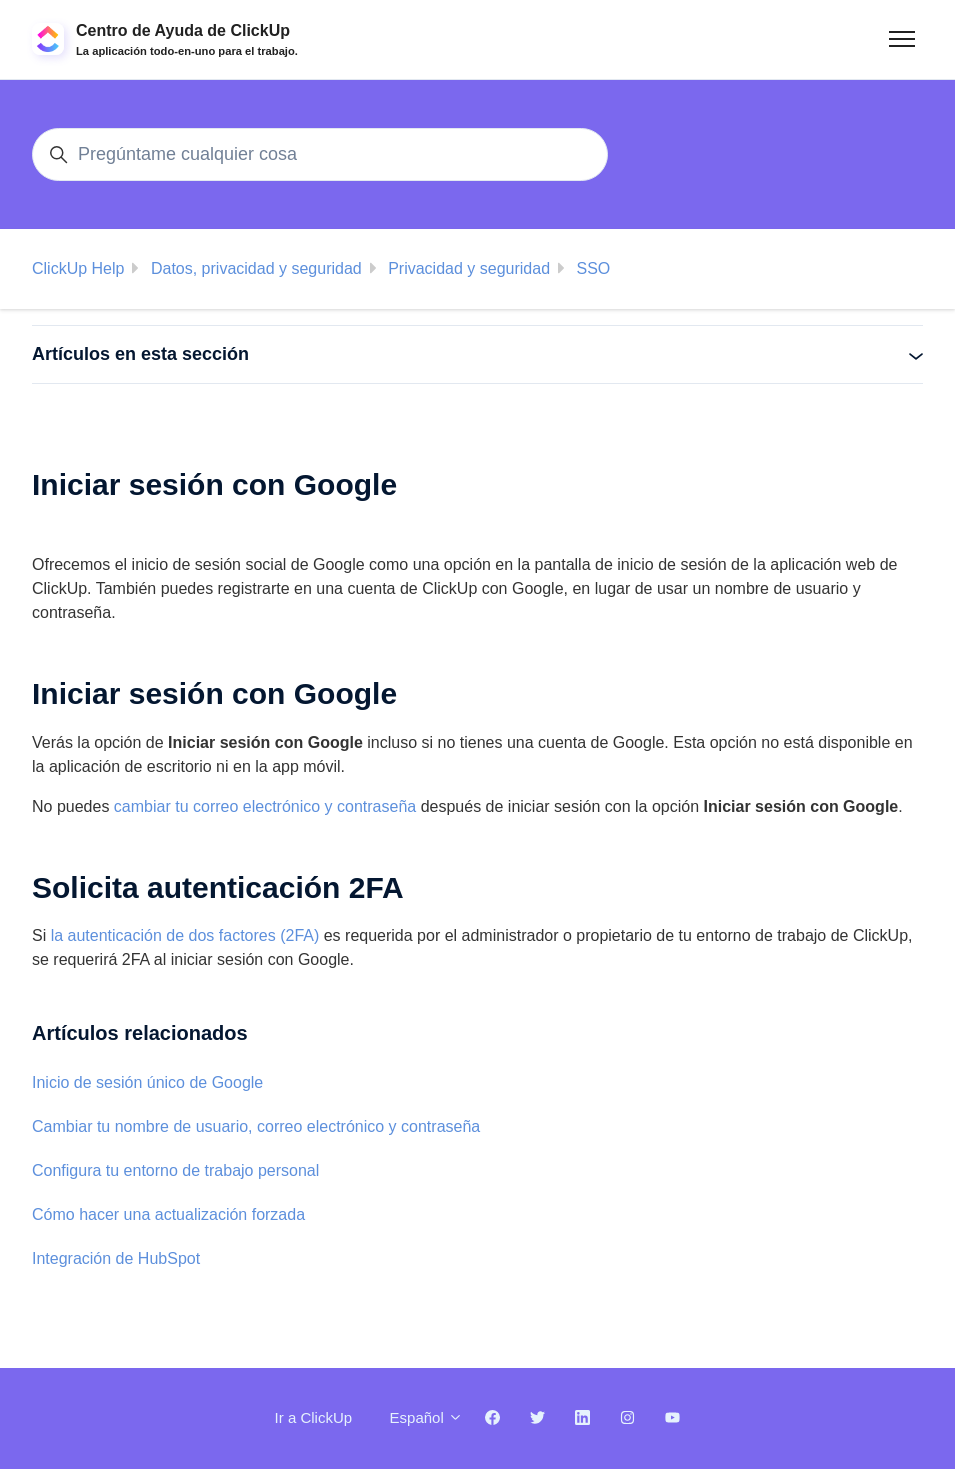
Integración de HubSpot (116, 1258)
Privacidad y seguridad (469, 268)
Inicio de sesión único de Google (147, 1082)
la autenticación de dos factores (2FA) (185, 935)
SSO (593, 268)
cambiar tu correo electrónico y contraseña (265, 806)
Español (426, 1417)
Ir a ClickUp (314, 1417)
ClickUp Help (78, 268)
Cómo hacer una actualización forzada (168, 1214)
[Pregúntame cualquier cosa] (320, 154)
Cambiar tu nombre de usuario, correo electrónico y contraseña (256, 1126)
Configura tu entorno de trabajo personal (175, 1170)
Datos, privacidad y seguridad (256, 268)
